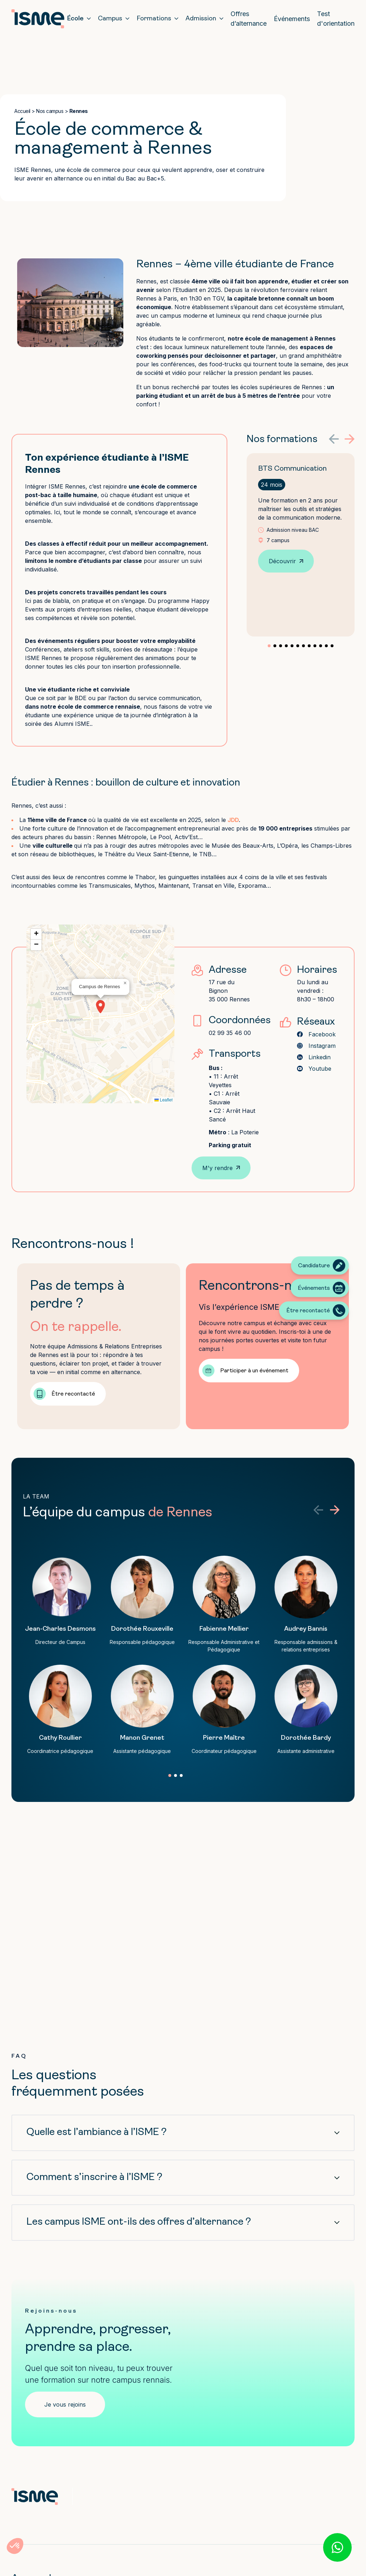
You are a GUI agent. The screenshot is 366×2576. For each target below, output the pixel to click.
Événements (292, 19)
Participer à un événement (254, 1371)
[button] (334, 439)
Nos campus (49, 111)
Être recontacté (73, 1394)
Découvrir (282, 561)
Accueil (22, 111)
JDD (233, 819)
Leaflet (163, 1100)
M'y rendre (217, 1167)
